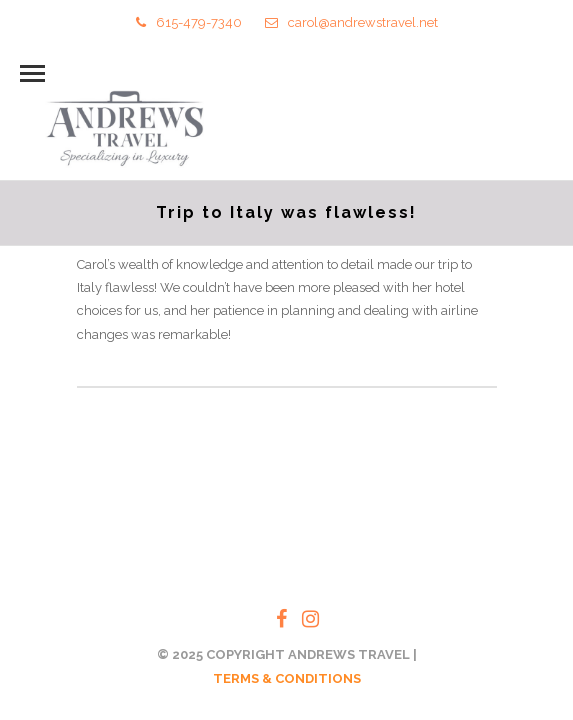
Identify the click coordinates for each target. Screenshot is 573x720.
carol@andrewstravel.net (351, 22)
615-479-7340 (189, 22)
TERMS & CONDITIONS (287, 678)
